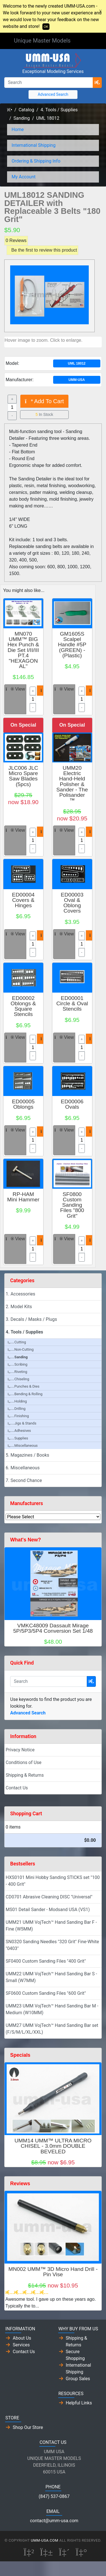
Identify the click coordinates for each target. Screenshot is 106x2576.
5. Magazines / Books (27, 1455)
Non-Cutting (21, 1349)
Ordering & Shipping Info (36, 161)
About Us (22, 2338)
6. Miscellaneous (23, 1467)
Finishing (18, 1416)
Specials (20, 2055)
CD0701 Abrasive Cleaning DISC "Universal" (49, 1897)
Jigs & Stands (22, 1423)
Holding (17, 1401)
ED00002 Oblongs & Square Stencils (23, 1006)
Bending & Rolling (25, 1394)
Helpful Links (79, 2403)
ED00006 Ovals (72, 1104)
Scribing (17, 1364)
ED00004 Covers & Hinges (23, 900)
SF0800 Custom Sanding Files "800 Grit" (72, 1205)
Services (21, 2345)
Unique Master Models (42, 40)
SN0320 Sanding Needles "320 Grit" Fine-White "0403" (52, 1945)
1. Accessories (20, 1294)
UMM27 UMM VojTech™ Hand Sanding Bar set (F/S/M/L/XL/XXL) (52, 2029)
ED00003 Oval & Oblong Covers (72, 903)
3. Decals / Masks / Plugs (31, 1319)
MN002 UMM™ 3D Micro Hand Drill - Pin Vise (53, 2271)
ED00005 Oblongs (23, 1104)
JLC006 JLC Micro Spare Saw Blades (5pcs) (23, 776)
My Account (24, 176)
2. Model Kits (19, 1306)
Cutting (17, 1342)
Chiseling (18, 1379)
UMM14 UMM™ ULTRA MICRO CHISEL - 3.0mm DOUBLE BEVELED (53, 2146)
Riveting (17, 1372)
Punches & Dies (23, 1386)
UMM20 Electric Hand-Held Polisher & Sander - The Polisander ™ (72, 784)
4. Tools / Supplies (58, 109)
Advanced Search (53, 94)
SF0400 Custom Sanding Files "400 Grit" (46, 1961)
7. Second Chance (24, 1480)
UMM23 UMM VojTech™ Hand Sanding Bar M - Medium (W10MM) (52, 2009)
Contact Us (17, 1787)
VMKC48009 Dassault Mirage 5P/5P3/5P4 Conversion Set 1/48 (53, 1628)
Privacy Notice (20, 1749)
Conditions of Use (23, 1762)
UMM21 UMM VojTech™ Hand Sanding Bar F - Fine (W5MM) (51, 1926)
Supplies (18, 1438)
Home (18, 129)
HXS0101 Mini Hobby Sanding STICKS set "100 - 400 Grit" (53, 1881)
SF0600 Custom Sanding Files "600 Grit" (46, 1993)
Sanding (22, 118)
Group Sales (78, 2378)
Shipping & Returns (25, 1775)
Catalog (26, 109)
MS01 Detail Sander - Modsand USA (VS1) (48, 1909)
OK (46, 27)
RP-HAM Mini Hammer (23, 1196)
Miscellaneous (23, 1445)
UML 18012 (47, 118)
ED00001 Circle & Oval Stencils (72, 1003)
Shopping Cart (26, 1813)
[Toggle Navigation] (84, 41)
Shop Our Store (28, 2427)
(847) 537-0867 (54, 2496)
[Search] (48, 82)
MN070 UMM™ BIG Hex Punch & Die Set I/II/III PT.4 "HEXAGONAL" (23, 650)
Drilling (16, 1408)
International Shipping (33, 145)
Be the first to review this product (44, 250)
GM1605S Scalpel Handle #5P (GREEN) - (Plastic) (72, 644)
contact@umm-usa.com (54, 2520)
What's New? (25, 1540)
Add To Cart (44, 401)
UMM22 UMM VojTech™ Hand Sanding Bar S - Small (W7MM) (51, 1977)
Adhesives (19, 1430)
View (15, 689)
